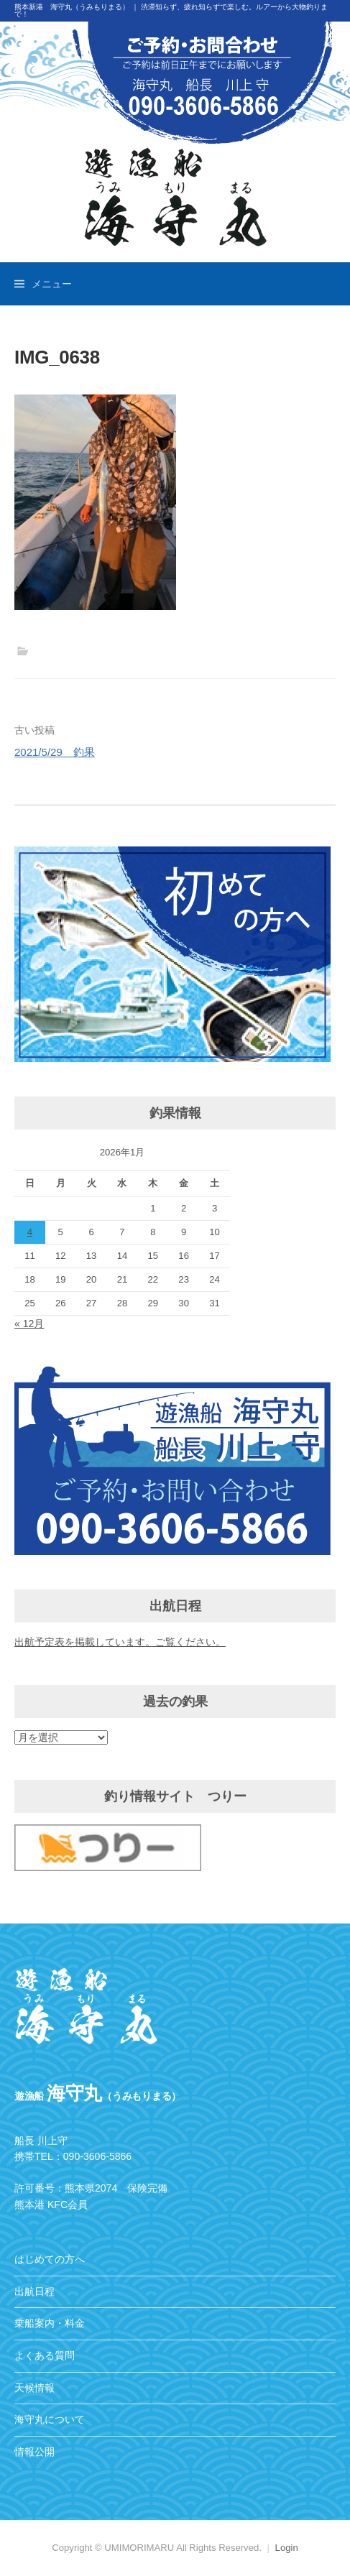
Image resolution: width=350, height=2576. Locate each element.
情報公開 (34, 2451)
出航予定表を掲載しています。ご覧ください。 (120, 1642)
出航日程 (34, 2291)
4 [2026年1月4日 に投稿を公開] (29, 1232)
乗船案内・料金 (49, 2323)
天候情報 (34, 2387)
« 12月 (29, 1323)
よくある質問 (44, 2355)
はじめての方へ (49, 2259)
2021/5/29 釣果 (54, 752)
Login (286, 2547)
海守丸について (49, 2419)
